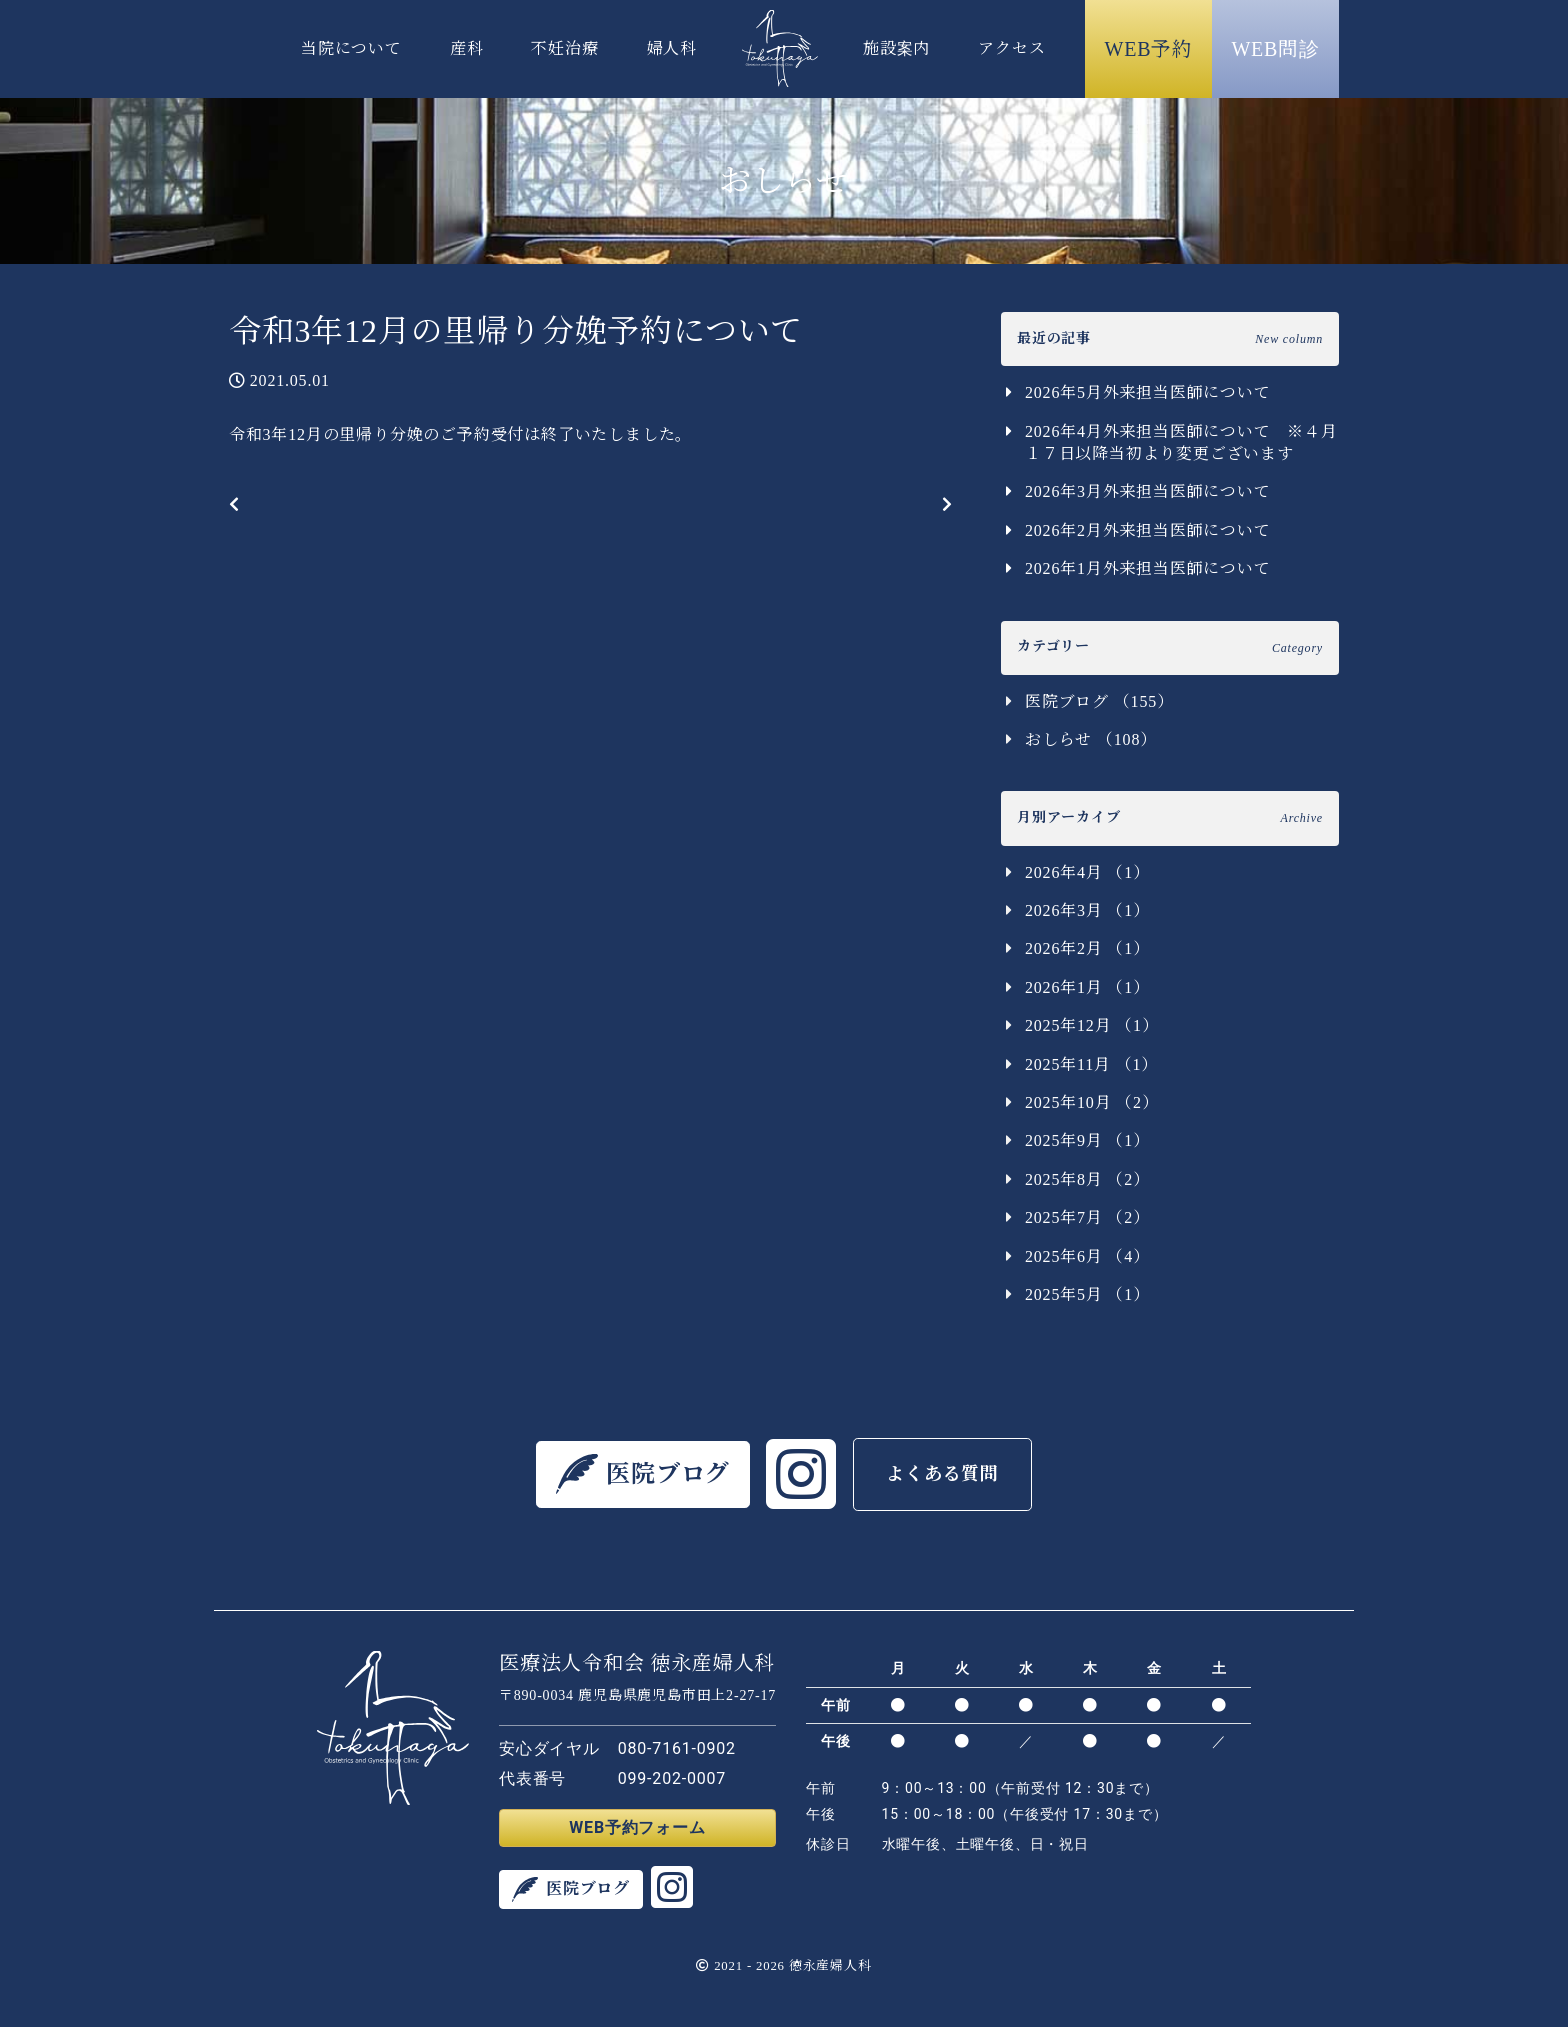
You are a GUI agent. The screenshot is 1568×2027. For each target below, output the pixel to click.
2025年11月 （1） (1091, 1064)
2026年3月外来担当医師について (1148, 491)
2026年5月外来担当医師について (1148, 392)
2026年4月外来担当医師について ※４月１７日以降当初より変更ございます (1181, 442)
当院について (351, 48)
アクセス (1011, 48)
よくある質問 (942, 1474)
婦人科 (672, 48)
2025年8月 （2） (1087, 1179)
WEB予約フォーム (637, 1827)
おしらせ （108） (1091, 739)
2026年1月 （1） (1087, 987)
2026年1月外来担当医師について (1148, 568)
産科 (467, 48)
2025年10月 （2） (1092, 1102)
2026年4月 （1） (1087, 872)
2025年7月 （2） (1087, 1217)
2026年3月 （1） (1087, 910)
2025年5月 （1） (1087, 1294)
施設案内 (896, 48)
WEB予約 (1149, 49)
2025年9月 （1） (1087, 1140)
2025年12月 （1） (1092, 1025)
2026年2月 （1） (1087, 948)
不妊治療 (564, 48)
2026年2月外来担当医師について (1148, 530)
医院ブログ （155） (1099, 701)
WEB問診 (1275, 49)
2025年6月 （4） (1087, 1256)
